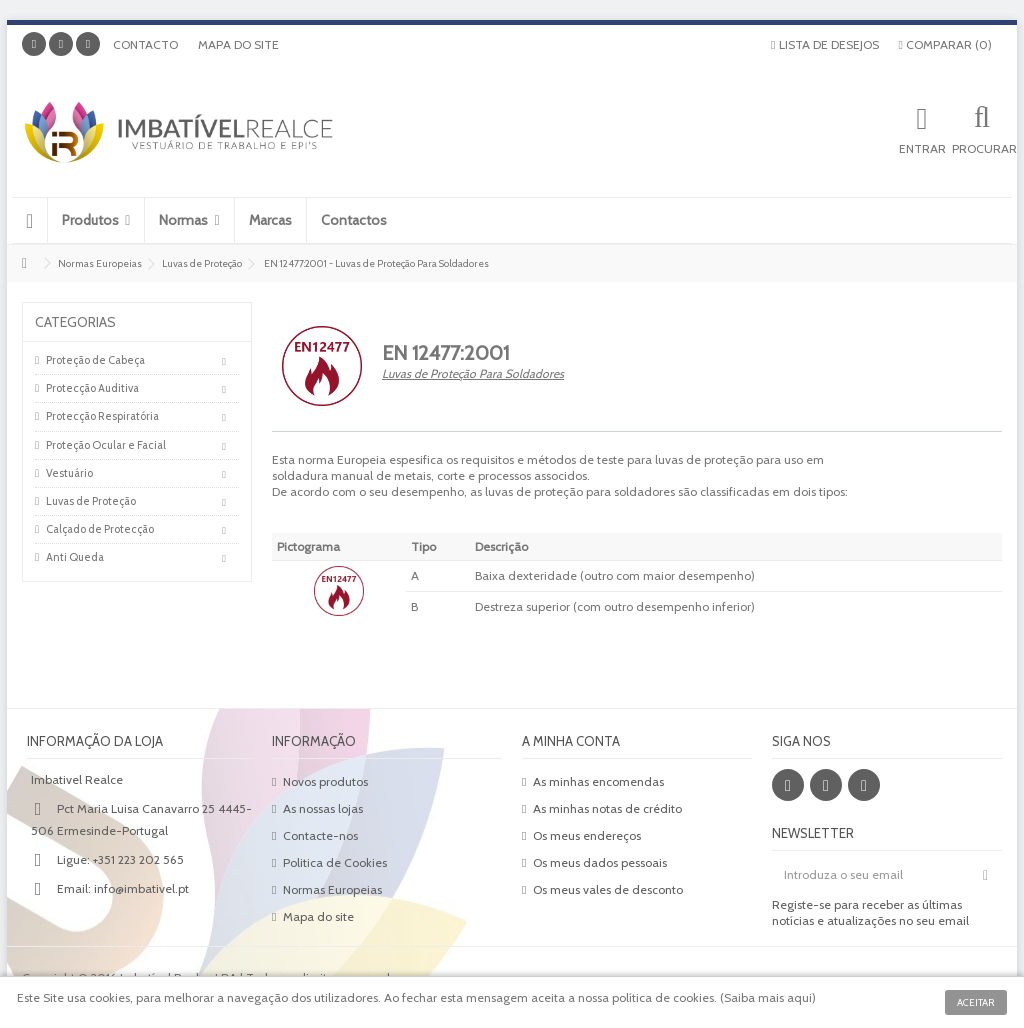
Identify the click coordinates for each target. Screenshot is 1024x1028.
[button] (95, 220)
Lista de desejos (824, 44)
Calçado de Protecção (100, 529)
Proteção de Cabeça (95, 360)
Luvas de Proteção (91, 501)
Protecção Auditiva (92, 388)
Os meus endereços (587, 835)
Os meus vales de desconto (608, 889)
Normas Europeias (332, 889)
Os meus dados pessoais (600, 862)
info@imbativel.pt (141, 888)
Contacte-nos (320, 835)
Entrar (922, 148)
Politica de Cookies (335, 862)
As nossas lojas (323, 808)
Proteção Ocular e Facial (106, 445)
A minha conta (571, 741)
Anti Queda (75, 557)
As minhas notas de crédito (607, 808)
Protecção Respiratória (102, 416)
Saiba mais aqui (768, 997)
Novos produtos (325, 781)
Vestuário (69, 473)
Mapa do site (238, 44)
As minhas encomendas (598, 781)
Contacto (145, 44)
